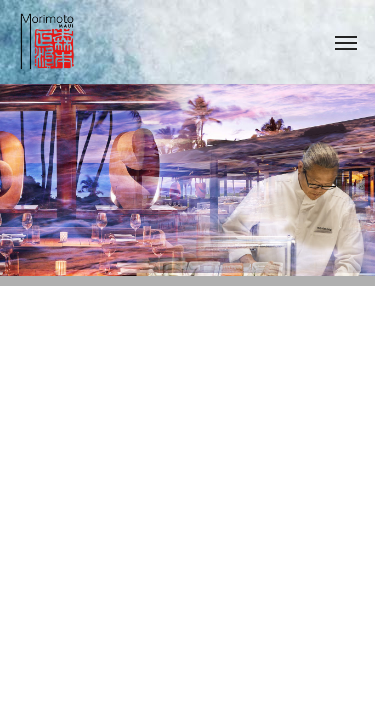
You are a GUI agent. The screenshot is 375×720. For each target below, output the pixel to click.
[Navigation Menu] (346, 42)
